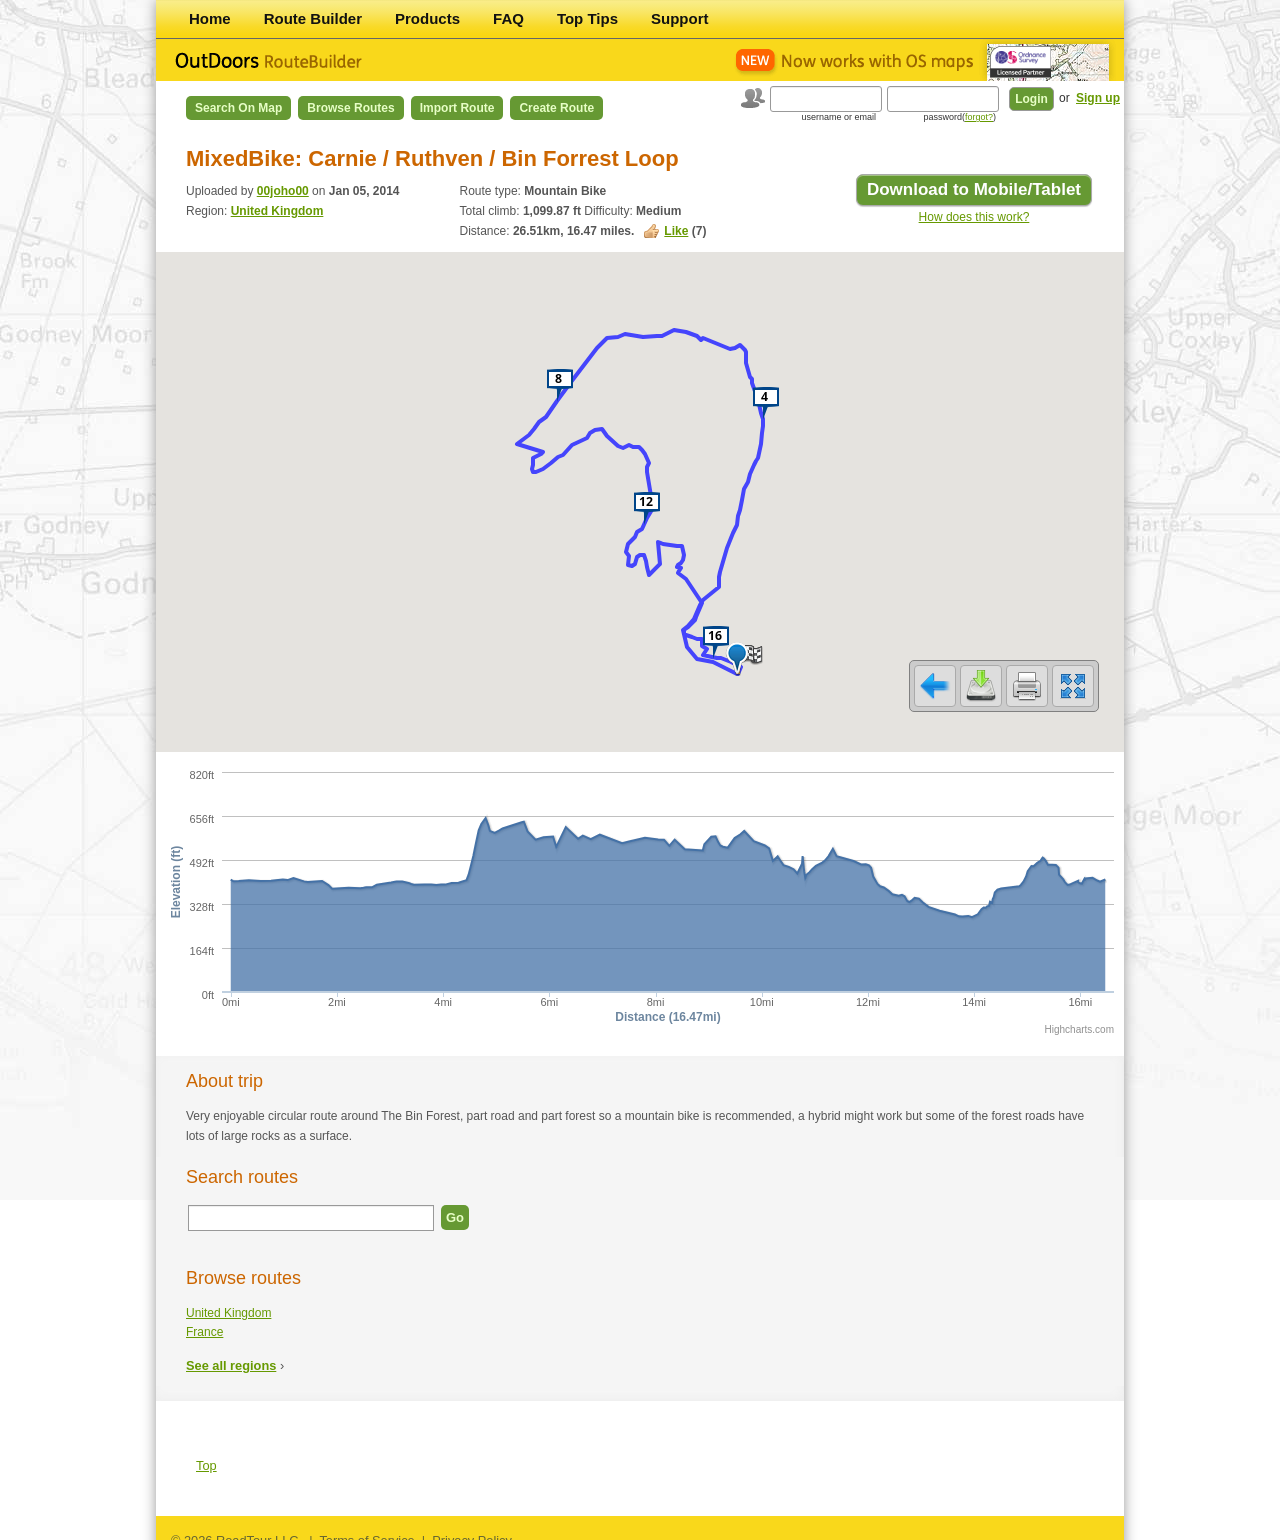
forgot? (979, 117)
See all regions (231, 1352)
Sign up (1098, 98)
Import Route (457, 108)
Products (427, 18)
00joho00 (283, 191)
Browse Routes (350, 108)
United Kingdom (277, 211)
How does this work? (974, 217)
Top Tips (587, 18)
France (204, 1319)
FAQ (508, 18)
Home (210, 18)
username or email (838, 117)
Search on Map (238, 108)
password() (959, 117)
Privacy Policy (472, 1527)
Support (680, 18)
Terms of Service (366, 1527)
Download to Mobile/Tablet (974, 189)
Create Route (556, 108)
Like (676, 231)
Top (206, 1452)
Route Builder (313, 18)
